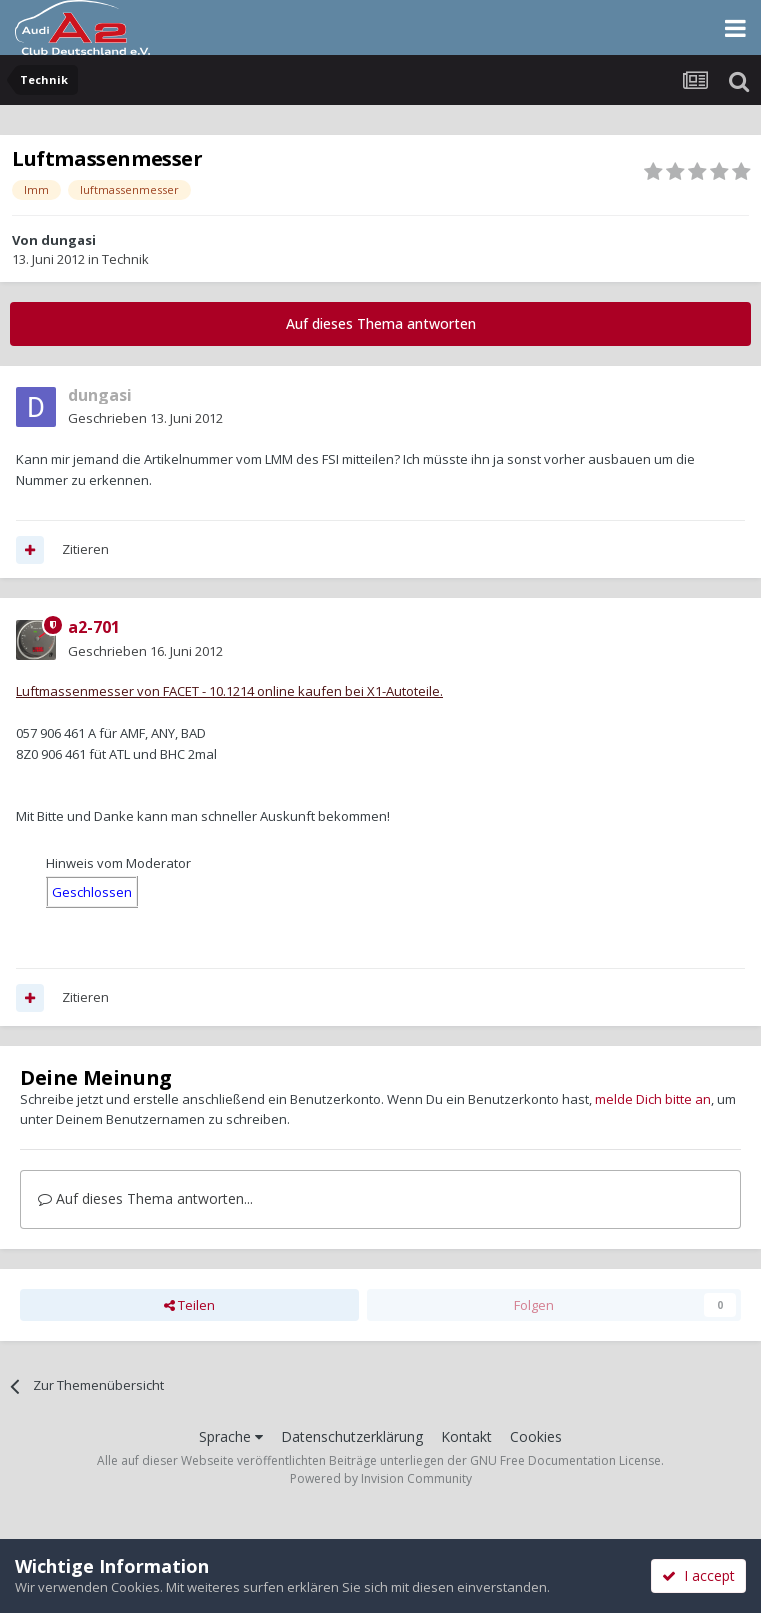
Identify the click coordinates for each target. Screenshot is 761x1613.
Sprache (231, 1436)
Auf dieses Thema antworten (381, 323)
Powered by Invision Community (381, 1478)
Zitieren (85, 549)
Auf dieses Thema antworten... (145, 1198)
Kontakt (466, 1436)
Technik (125, 259)
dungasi (68, 240)
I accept (698, 1575)
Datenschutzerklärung (352, 1436)
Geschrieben (145, 418)
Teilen (189, 1305)
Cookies (536, 1436)
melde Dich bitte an (653, 1099)
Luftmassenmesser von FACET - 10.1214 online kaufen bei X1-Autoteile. (229, 691)
